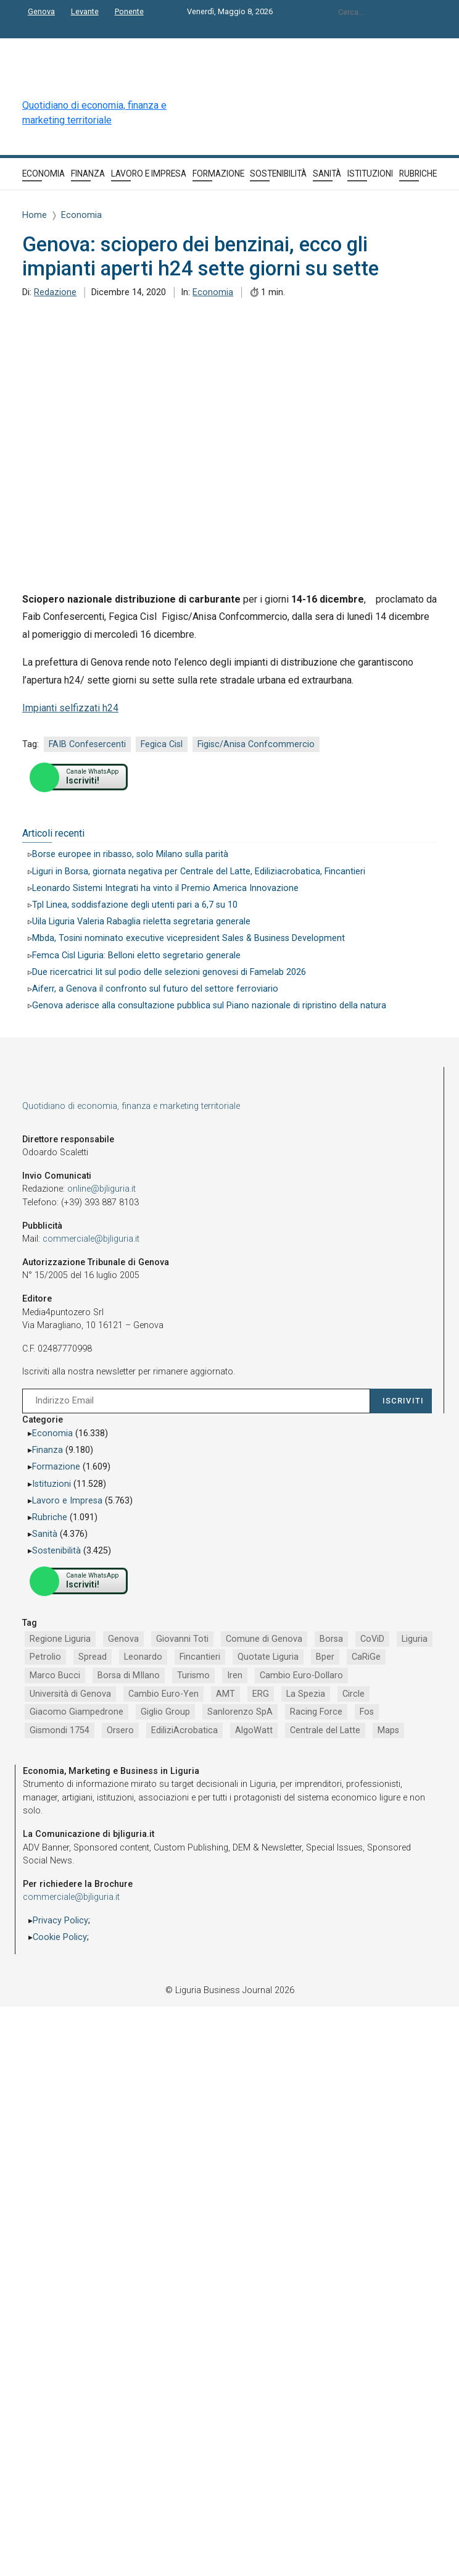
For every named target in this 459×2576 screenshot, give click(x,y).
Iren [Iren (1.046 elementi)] (234, 1675)
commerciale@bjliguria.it (91, 1239)
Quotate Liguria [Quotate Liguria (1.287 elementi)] (268, 1657)
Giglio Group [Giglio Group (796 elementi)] (165, 1712)
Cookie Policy (60, 1937)
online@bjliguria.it (101, 1189)
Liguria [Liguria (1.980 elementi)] (415, 1639)
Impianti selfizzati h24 (70, 708)
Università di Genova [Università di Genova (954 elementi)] (70, 1694)
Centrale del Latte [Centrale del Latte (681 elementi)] (325, 1730)
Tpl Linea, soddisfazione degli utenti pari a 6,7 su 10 (135, 905)
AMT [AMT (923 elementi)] (225, 1694)
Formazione (56, 1467)
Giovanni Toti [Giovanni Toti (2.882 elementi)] (182, 1639)
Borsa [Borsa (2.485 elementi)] (331, 1639)
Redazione (55, 292)
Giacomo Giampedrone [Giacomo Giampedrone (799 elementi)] (76, 1712)
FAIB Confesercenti (87, 744)
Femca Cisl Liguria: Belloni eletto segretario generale (136, 955)
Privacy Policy (60, 1920)
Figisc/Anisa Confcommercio (256, 744)
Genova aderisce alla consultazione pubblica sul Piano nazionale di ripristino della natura (209, 1005)
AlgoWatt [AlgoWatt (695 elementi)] (254, 1730)
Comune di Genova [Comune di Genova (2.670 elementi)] (264, 1639)
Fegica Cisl (162, 744)
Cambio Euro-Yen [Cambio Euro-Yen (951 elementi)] (163, 1694)
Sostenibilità (56, 1550)
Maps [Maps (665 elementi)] (388, 1730)
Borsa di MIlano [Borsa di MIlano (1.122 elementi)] (128, 1675)
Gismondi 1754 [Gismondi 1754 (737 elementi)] (59, 1730)
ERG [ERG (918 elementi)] (260, 1694)
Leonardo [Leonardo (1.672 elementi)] (143, 1657)
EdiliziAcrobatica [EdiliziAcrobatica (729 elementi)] (184, 1730)
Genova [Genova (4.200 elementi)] (123, 1639)
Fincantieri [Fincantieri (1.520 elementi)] (200, 1657)
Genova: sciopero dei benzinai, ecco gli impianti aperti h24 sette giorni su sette (200, 256)
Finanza (47, 1450)
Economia (212, 292)
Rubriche (49, 1517)
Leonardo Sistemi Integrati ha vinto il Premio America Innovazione (165, 888)
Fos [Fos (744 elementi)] (367, 1712)
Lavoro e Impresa (67, 1500)
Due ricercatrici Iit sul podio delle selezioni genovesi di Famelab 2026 (169, 972)
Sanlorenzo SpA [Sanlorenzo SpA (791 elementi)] (240, 1712)
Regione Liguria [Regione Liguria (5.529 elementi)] (60, 1639)
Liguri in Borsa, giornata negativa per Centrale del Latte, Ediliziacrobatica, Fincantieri (198, 871)
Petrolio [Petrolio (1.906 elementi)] (45, 1657)
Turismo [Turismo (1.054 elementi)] (193, 1675)
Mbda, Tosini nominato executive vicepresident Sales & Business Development (188, 938)
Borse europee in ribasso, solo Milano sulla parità (130, 854)
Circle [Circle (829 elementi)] (353, 1694)
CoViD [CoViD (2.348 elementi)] (372, 1639)
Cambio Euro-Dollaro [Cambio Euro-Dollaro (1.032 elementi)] (301, 1675)
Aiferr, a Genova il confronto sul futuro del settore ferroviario (155, 989)
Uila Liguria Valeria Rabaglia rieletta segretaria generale (141, 921)
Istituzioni (51, 1484)
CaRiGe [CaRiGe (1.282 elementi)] (366, 1657)
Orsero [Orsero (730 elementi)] (120, 1730)
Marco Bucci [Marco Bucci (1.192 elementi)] (55, 1675)
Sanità (44, 1534)
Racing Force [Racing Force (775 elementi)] (316, 1712)
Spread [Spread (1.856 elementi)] (92, 1657)
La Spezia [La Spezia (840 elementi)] (305, 1694)
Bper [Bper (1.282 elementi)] (325, 1657)
